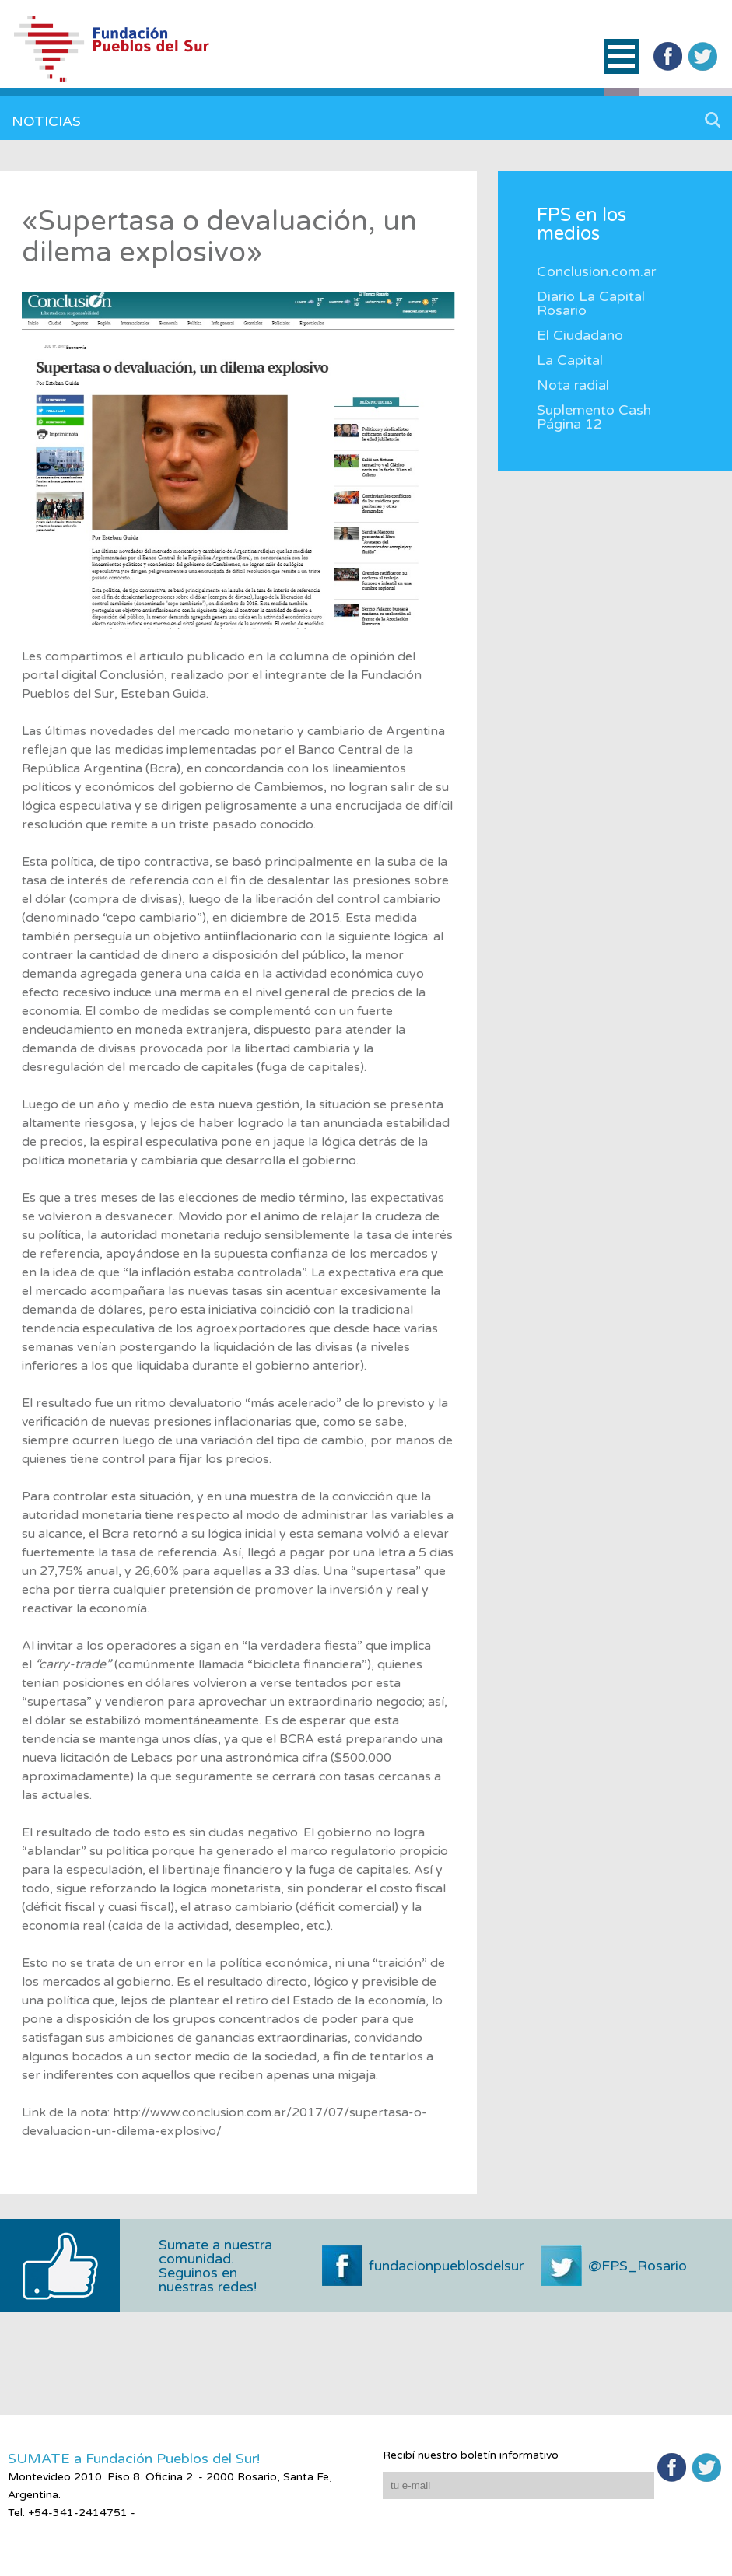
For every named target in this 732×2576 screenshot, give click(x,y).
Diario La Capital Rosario (591, 303)
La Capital (570, 360)
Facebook (667, 56)
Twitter (702, 56)
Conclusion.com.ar (596, 271)
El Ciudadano (580, 335)
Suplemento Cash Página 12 (594, 416)
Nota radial (573, 385)
